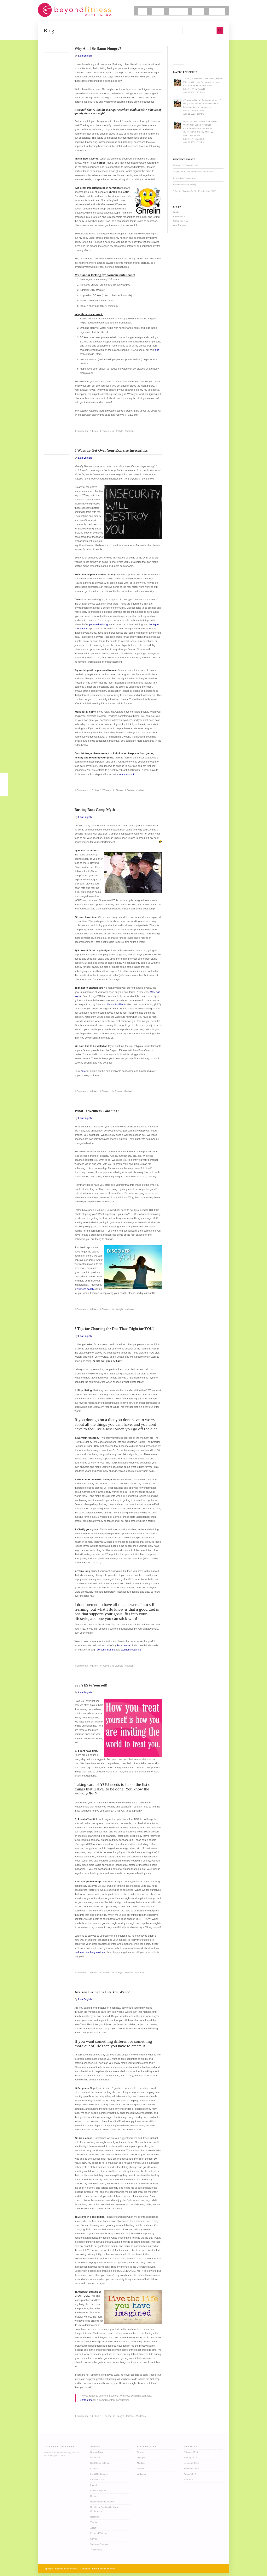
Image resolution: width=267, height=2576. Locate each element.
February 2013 (191, 2452)
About (142, 10)
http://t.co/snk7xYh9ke (193, 110)
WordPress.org (180, 225)
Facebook (4, 784)
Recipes (94, 2496)
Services (158, 10)
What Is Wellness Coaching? (97, 1111)
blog (156, 349)
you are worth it (126, 774)
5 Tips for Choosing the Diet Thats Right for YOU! (114, 1329)
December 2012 (191, 2463)
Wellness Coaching (99, 2544)
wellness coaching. (131, 1649)
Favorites (94, 2485)
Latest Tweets (185, 71)
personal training (106, 1649)
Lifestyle (119, 431)
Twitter (4, 777)
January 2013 (190, 2457)
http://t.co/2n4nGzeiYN (194, 89)
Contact (198, 10)
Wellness (129, 1309)
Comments (181, 221)
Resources (217, 10)
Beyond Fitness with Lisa (67, 2568)
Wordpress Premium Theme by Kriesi (97, 2568)
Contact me (86, 2399)
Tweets (104, 431)
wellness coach (85, 1289)
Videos (93, 2522)
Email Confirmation (99, 2474)
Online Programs (98, 2490)
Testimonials (178, 10)
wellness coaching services (90, 1952)
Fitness (120, 790)
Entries (179, 216)
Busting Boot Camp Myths (95, 810)
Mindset (140, 790)
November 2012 (191, 2468)
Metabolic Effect (116, 1004)
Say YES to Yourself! (91, 1685)
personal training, (99, 624)
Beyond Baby (96, 2452)
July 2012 (188, 2479)
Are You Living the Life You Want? (102, 1992)
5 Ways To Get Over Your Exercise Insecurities (111, 450)
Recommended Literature (102, 2502)
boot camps (124, 1645)
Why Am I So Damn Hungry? (98, 48)
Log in (176, 212)
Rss (4, 792)
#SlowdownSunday (192, 100)
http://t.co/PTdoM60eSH (194, 139)
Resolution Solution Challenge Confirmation (104, 2509)
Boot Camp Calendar (100, 2463)
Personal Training (98, 2533)
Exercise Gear (97, 2479)
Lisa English (85, 55)
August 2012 (190, 2474)
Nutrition (129, 431)
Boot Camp (95, 2457)
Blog (49, 30)
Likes (94, 431)
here (83, 1071)
